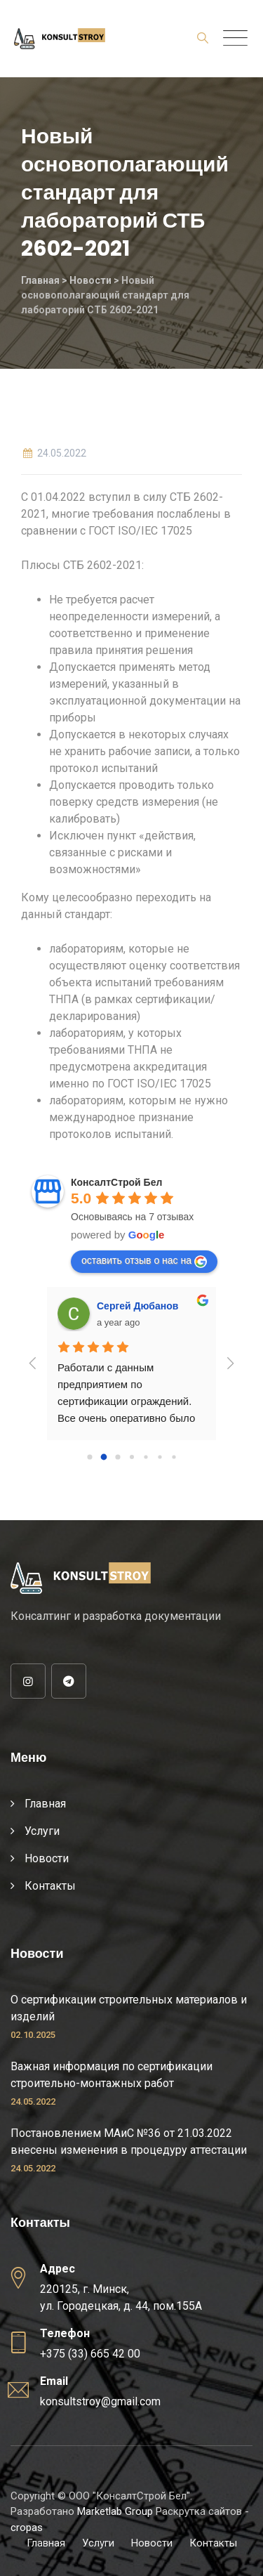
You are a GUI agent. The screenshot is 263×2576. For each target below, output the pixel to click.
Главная (45, 1803)
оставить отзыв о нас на (144, 1261)
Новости (47, 1858)
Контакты (50, 1885)
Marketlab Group (115, 2511)
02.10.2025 (33, 2034)
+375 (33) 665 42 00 (90, 2353)
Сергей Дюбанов (137, 1306)
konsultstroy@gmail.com (100, 2401)
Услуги (42, 1831)
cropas (27, 2527)
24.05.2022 (33, 2101)
